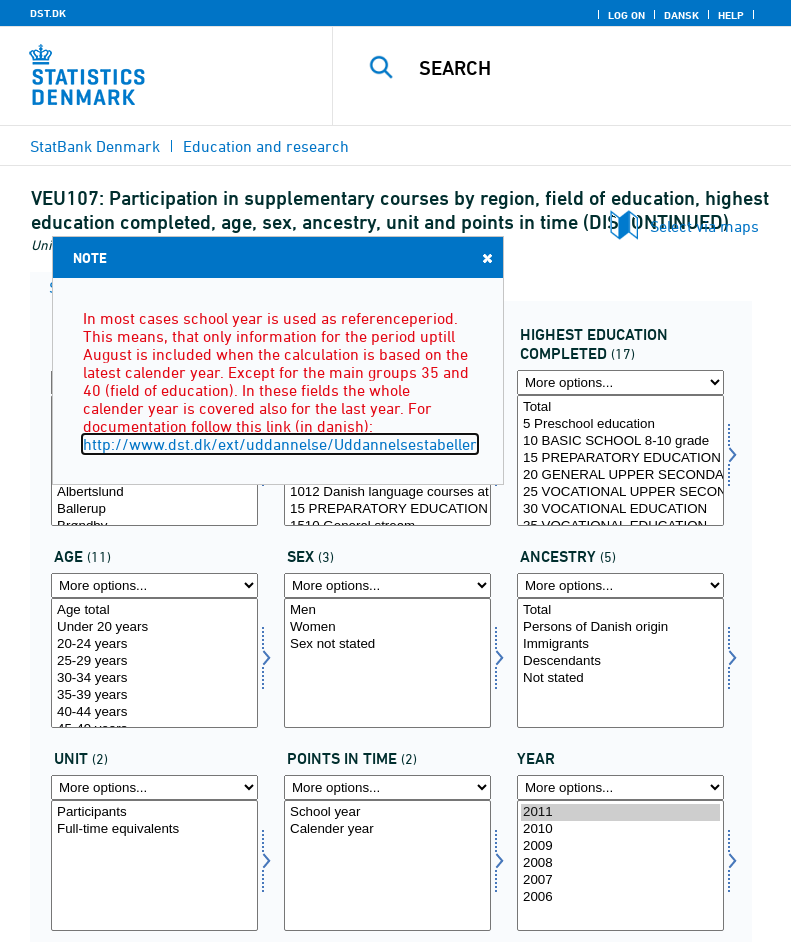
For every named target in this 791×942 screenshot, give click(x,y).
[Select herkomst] (620, 663)
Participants (154, 812)
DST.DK (48, 13)
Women (387, 627)
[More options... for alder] (154, 585)
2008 (620, 863)
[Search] (592, 68)
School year (387, 812)
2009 (620, 846)
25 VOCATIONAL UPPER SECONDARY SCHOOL (620, 492)
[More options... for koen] (387, 585)
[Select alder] (154, 663)
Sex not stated (387, 644)
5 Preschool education (620, 424)
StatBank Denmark (95, 146)
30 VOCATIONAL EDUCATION (620, 509)
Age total (154, 610)
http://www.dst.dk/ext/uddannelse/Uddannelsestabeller (280, 444)
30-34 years (154, 678)
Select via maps (704, 226)
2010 (620, 829)
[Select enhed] (154, 865)
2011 (620, 812)
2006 (620, 897)
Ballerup (154, 509)
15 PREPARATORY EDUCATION (387, 509)
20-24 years (154, 644)
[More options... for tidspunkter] (387, 787)
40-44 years (154, 712)
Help (731, 15)
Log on (626, 15)
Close (486, 257)
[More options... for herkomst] (620, 585)
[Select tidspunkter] (387, 865)
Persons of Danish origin (620, 627)
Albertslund (154, 492)
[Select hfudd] (620, 460)
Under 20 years (154, 627)
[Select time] (620, 865)
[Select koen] (387, 663)
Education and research (266, 146)
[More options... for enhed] (154, 787)
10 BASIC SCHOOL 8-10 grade (620, 441)
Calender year (387, 829)
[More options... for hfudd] (620, 382)
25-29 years (154, 661)
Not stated (620, 678)
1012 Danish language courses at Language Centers (387, 492)
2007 (620, 880)
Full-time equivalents (154, 829)
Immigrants (620, 644)
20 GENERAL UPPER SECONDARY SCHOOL (620, 475)
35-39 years (154, 695)
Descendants (620, 661)
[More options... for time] (620, 787)
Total (620, 407)
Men (387, 610)
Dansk (681, 15)
